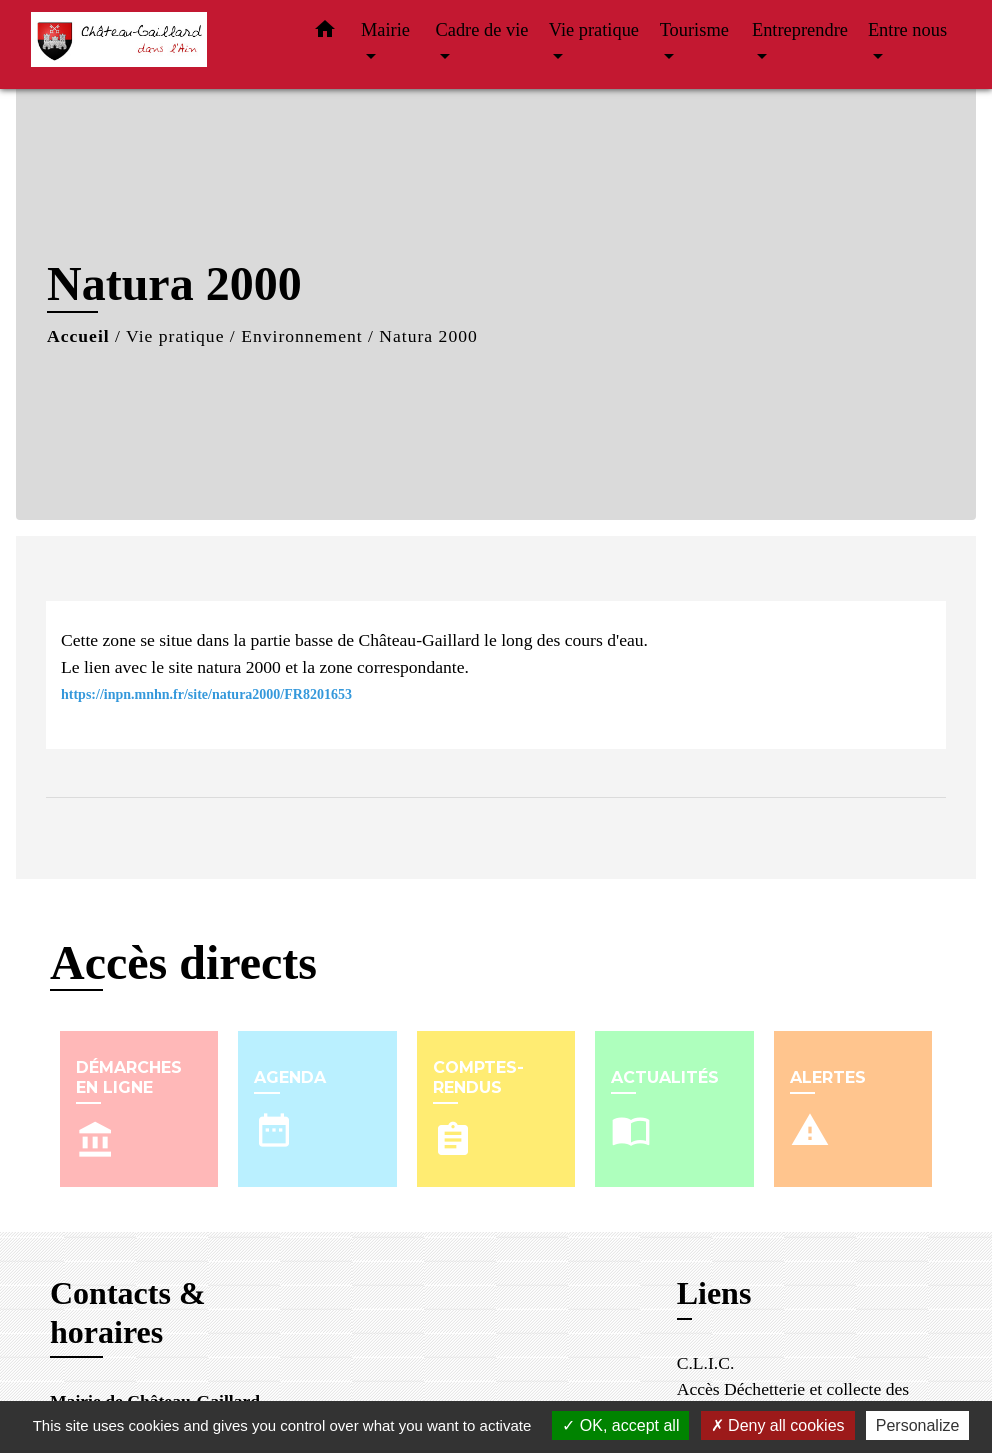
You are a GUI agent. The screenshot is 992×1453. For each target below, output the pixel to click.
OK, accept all (620, 1425)
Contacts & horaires (128, 1312)
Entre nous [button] (907, 30)
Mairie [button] (385, 30)
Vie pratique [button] (594, 30)
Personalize (918, 1425)
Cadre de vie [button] (481, 30)
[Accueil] (156, 44)
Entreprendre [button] (800, 30)
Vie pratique (175, 336)
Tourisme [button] (694, 30)
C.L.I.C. (706, 1363)
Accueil (78, 336)
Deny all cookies (778, 1425)
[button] (325, 33)
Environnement (301, 336)
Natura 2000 (428, 336)
